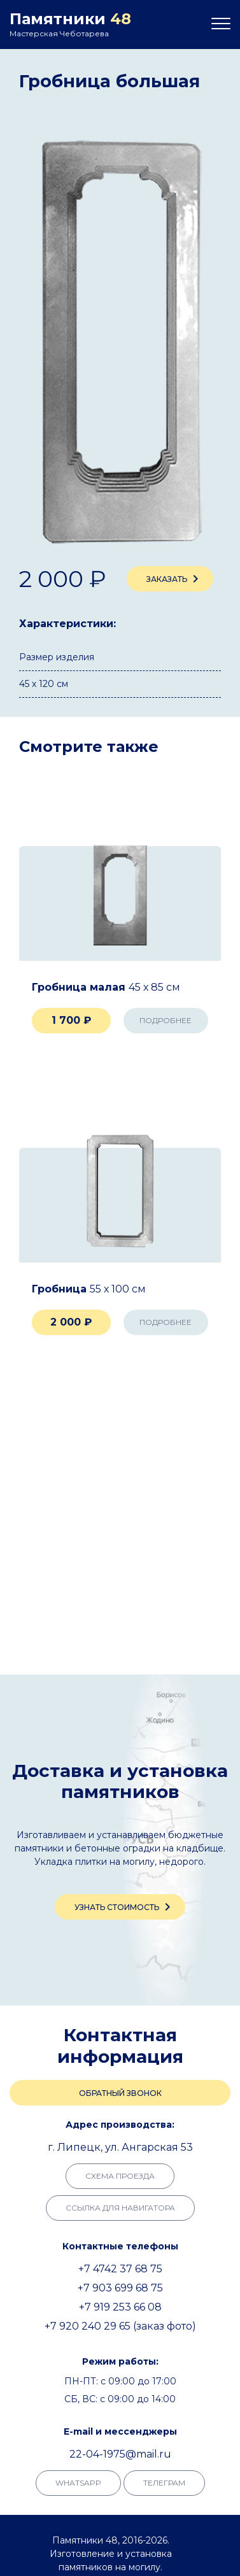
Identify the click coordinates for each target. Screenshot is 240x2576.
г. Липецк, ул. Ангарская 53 (120, 2147)
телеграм (164, 2483)
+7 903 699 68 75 (120, 2288)
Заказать (174, 578)
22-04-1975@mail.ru (120, 2454)
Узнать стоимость (124, 1906)
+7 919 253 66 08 (120, 2307)
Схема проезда (120, 2176)
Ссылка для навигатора (120, 2207)
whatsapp (78, 2483)
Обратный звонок (120, 2093)
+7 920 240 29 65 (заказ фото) (120, 2326)
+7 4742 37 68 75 (120, 2269)
